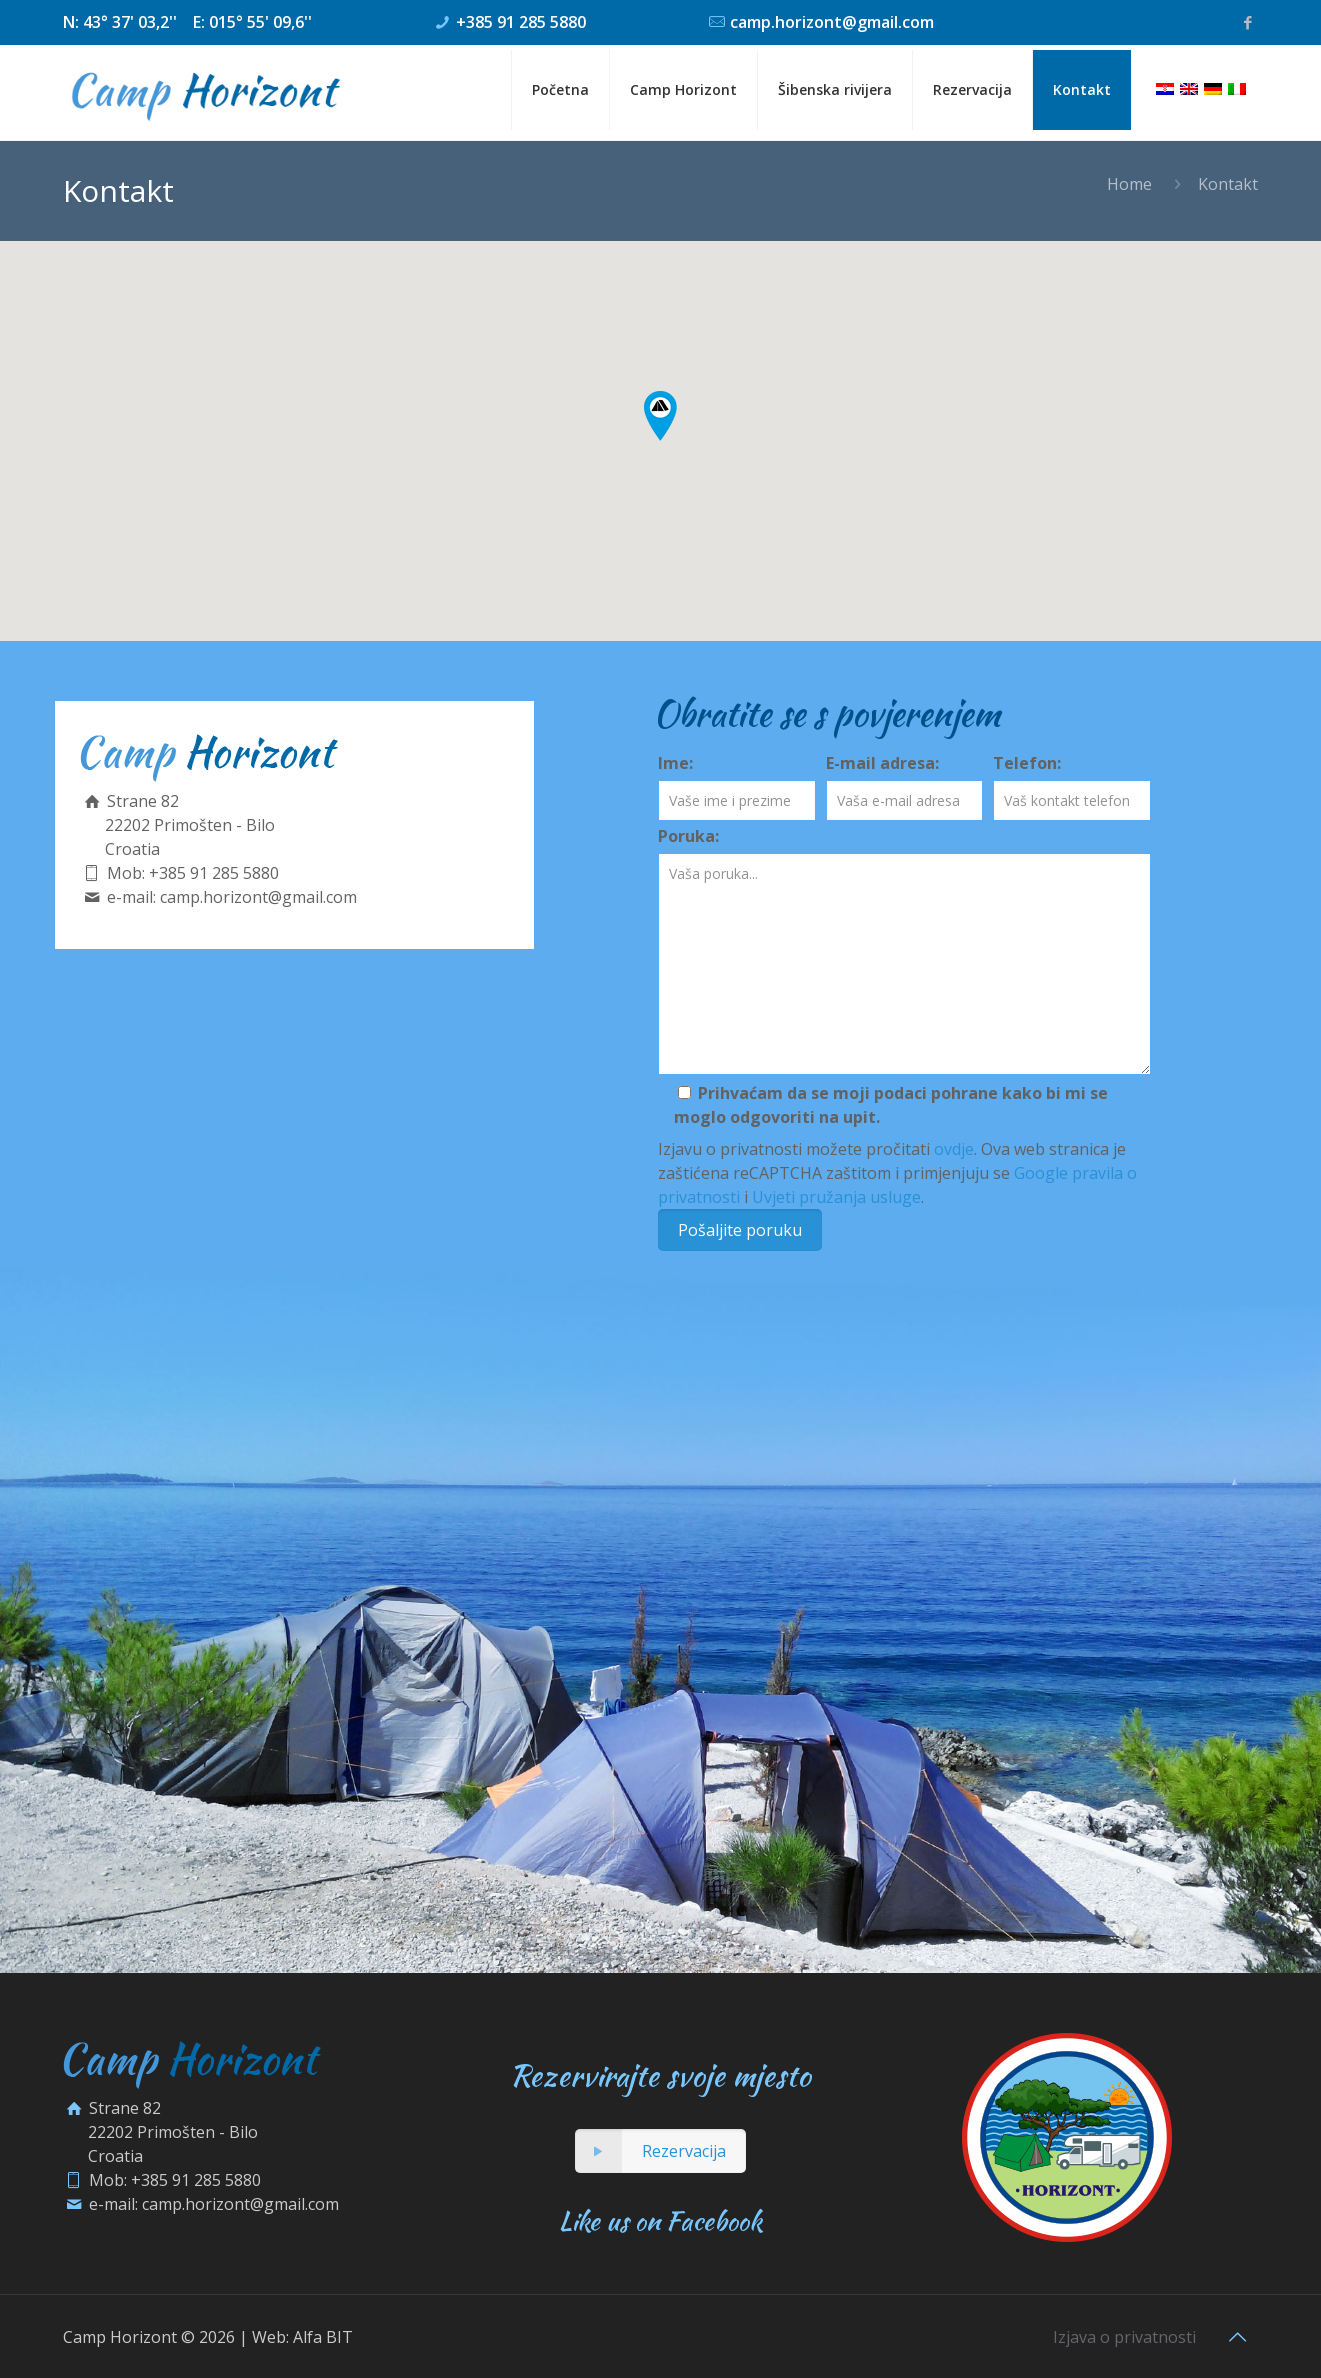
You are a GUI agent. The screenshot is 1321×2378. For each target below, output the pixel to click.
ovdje (954, 1149)
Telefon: (1027, 763)
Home (1129, 184)
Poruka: (688, 836)
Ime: (675, 763)
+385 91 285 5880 (521, 22)
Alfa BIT (323, 2337)
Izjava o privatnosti (1124, 2337)
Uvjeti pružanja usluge (836, 1197)
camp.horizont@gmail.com (832, 22)
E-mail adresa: (882, 763)
